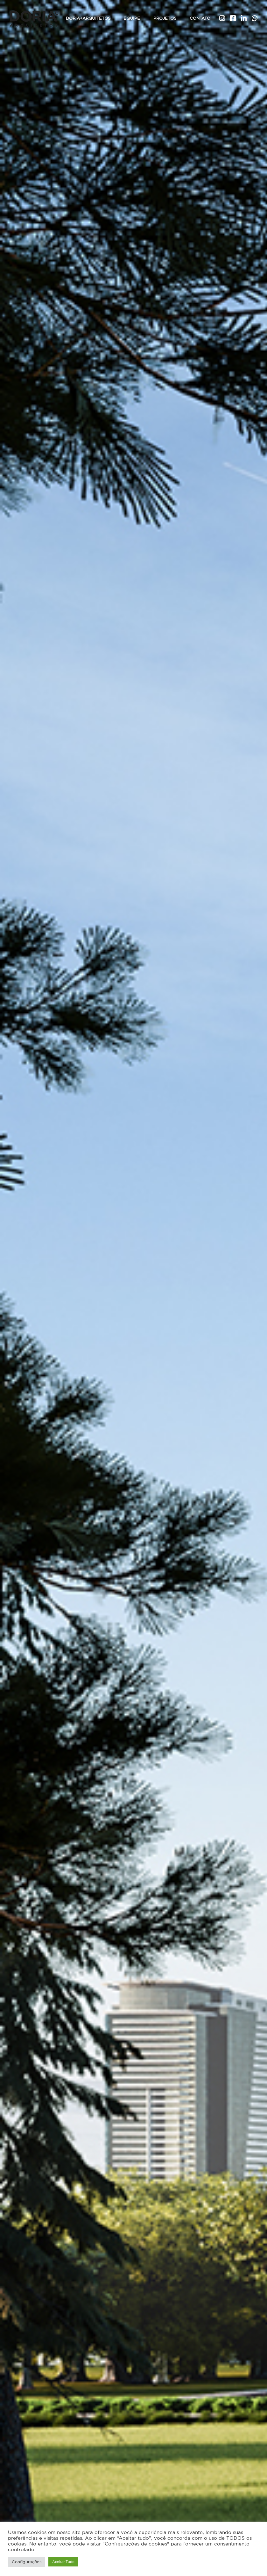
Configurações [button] (26, 2561)
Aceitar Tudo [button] (63, 2562)
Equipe (131, 18)
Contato (200, 18)
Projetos (164, 18)
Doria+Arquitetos (88, 18)
